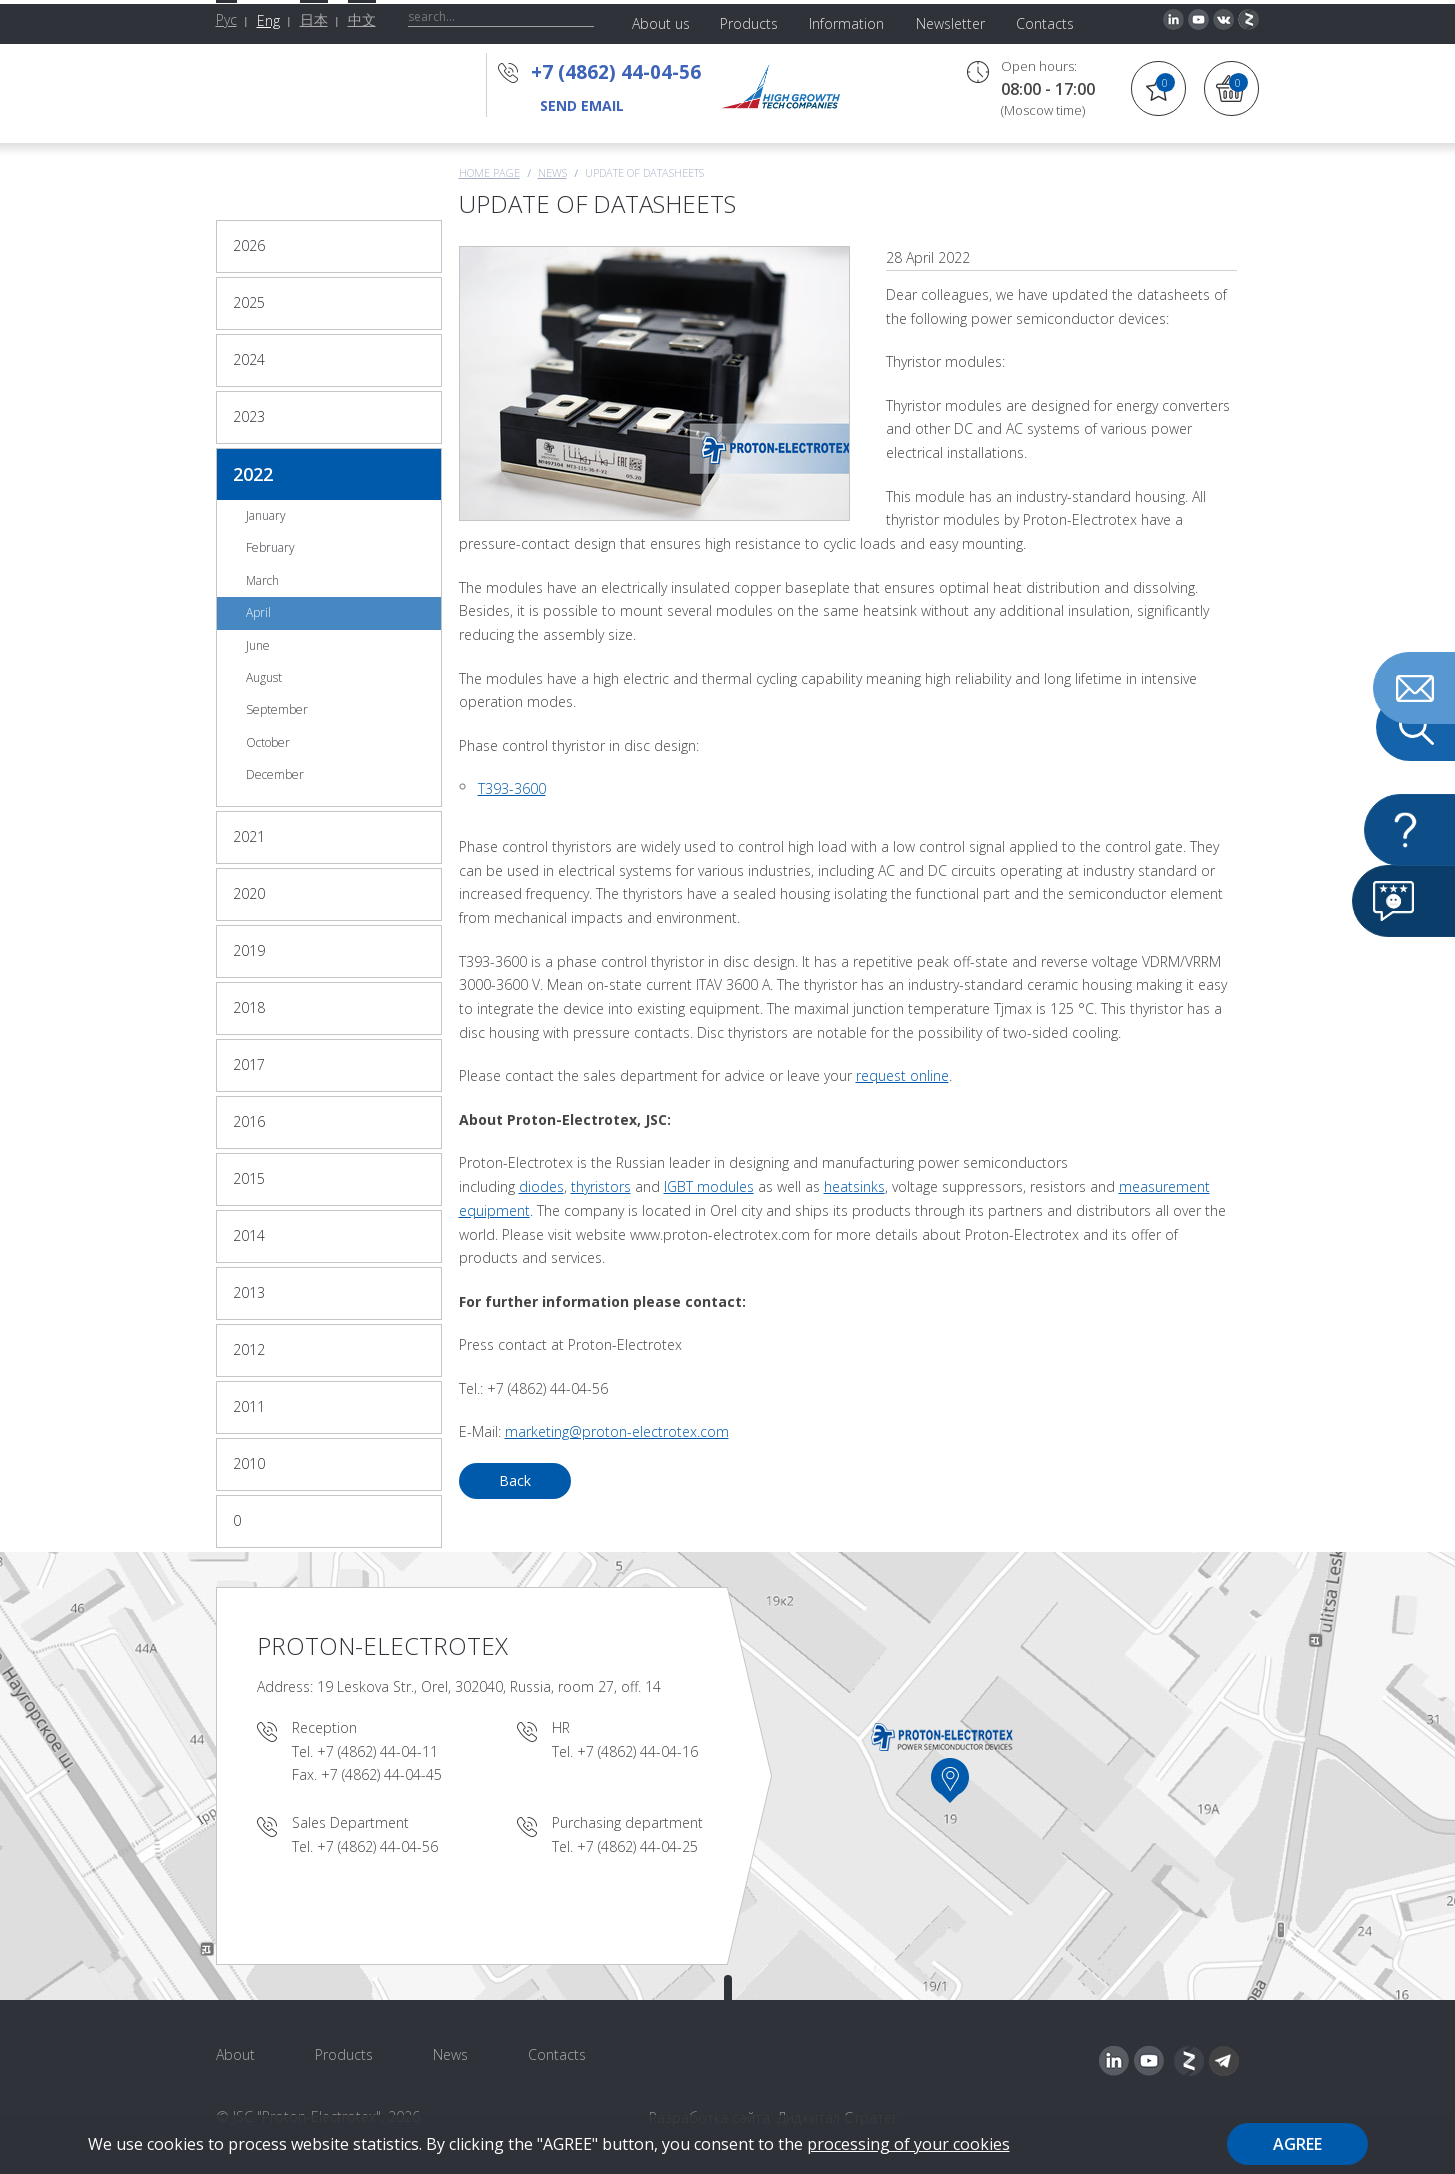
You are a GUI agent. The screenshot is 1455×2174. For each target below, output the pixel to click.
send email (582, 105)
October (268, 742)
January (266, 515)
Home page (489, 172)
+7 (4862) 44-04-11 (377, 1751)
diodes (541, 1186)
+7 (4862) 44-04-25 (637, 1846)
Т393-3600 (512, 788)
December (275, 774)
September (277, 709)
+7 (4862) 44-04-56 (616, 72)
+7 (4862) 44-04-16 (637, 1751)
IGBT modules (709, 1186)
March (262, 580)
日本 (314, 19)
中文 (362, 19)
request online (902, 1075)
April (258, 612)
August (264, 677)
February (270, 547)
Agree (1297, 2144)
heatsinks (854, 1186)
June (258, 645)
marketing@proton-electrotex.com (617, 1431)
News (552, 172)
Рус (226, 19)
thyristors (601, 1186)
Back (515, 1480)
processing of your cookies (908, 2144)
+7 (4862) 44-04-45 (381, 1774)
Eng (268, 20)
